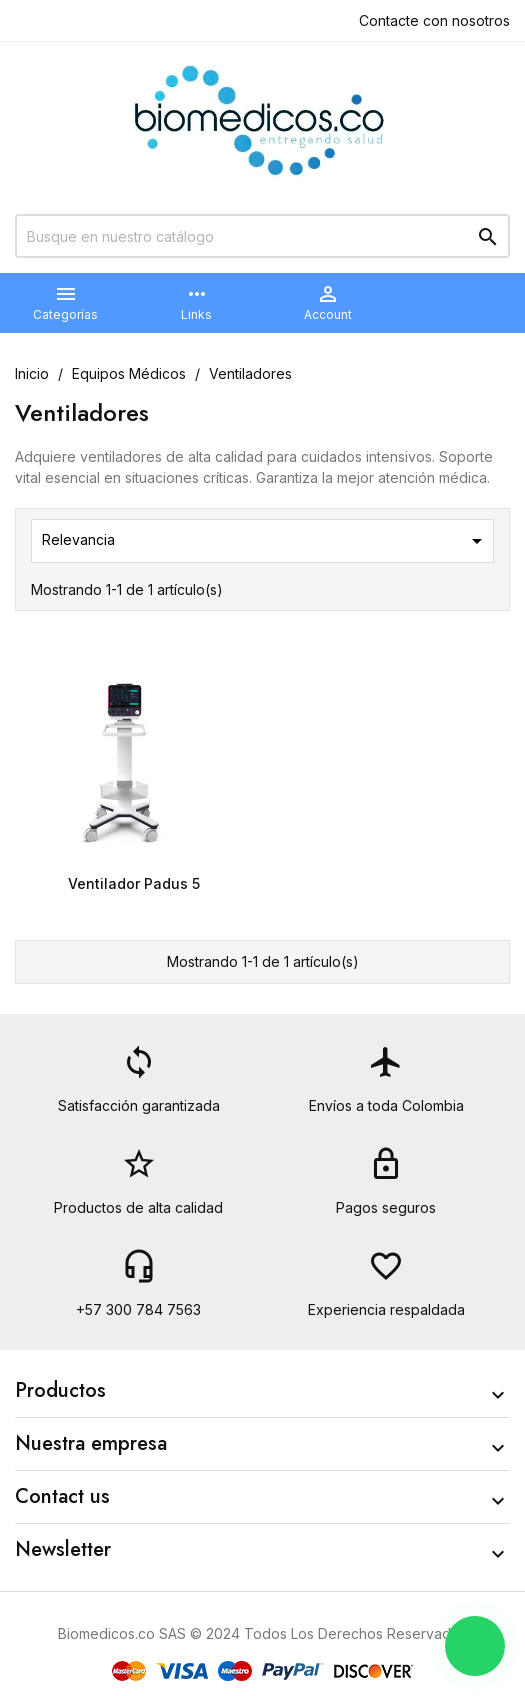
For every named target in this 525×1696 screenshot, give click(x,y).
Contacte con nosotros (434, 20)
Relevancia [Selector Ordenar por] (265, 541)
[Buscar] (262, 236)
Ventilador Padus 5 (134, 883)
